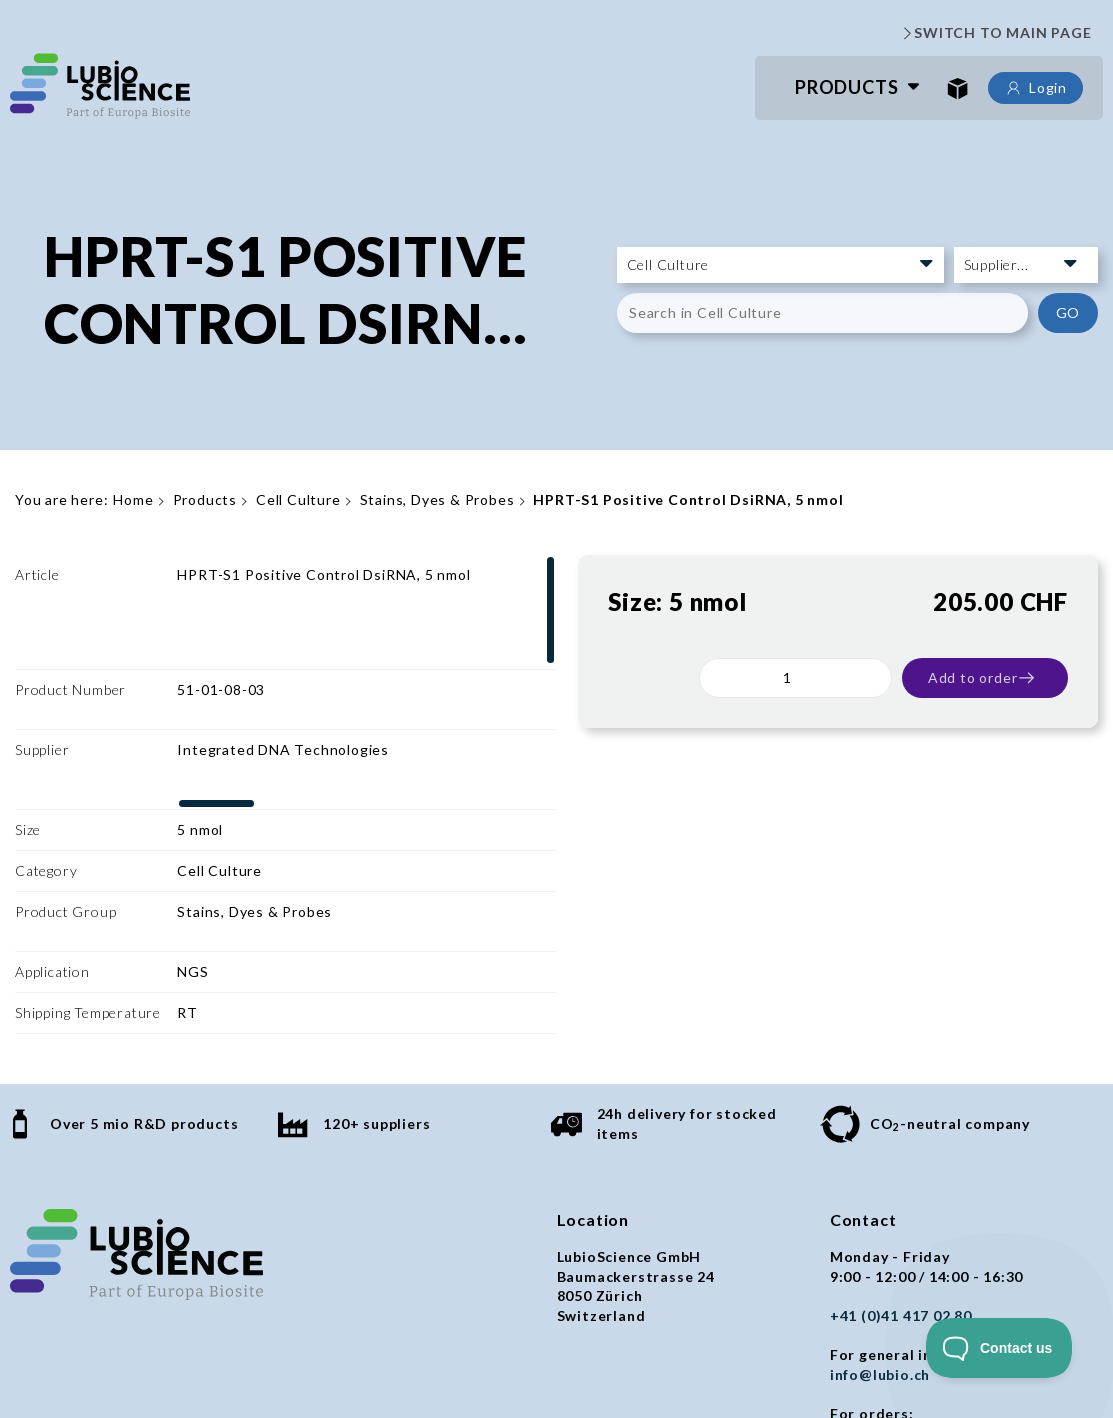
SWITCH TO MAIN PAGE (995, 33)
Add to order (982, 678)
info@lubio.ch (880, 1223)
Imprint (400, 1361)
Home (133, 499)
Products (846, 87)
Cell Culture (298, 499)
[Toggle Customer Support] (999, 1348)
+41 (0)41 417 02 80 (901, 1164)
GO (1068, 312)
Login (1035, 88)
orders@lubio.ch (890, 1281)
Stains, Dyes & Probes (437, 499)
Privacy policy (301, 1361)
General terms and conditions (120, 1361)
